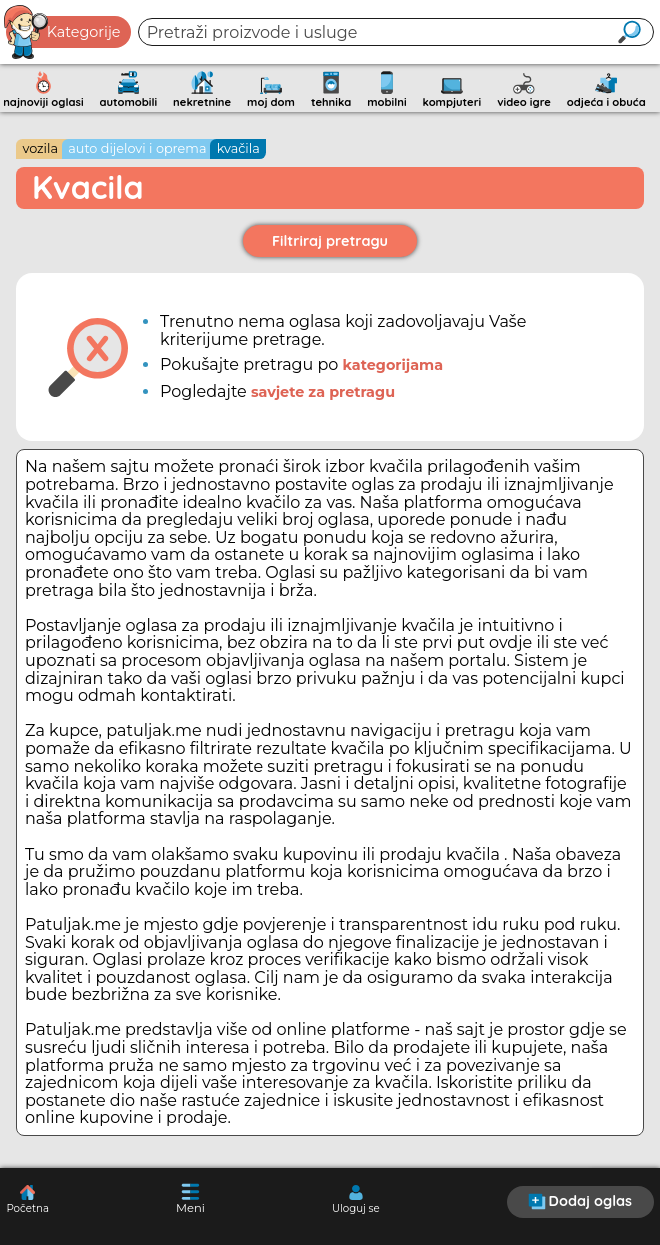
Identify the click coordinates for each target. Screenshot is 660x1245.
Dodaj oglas (580, 1201)
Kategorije (63, 32)
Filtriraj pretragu (330, 241)
